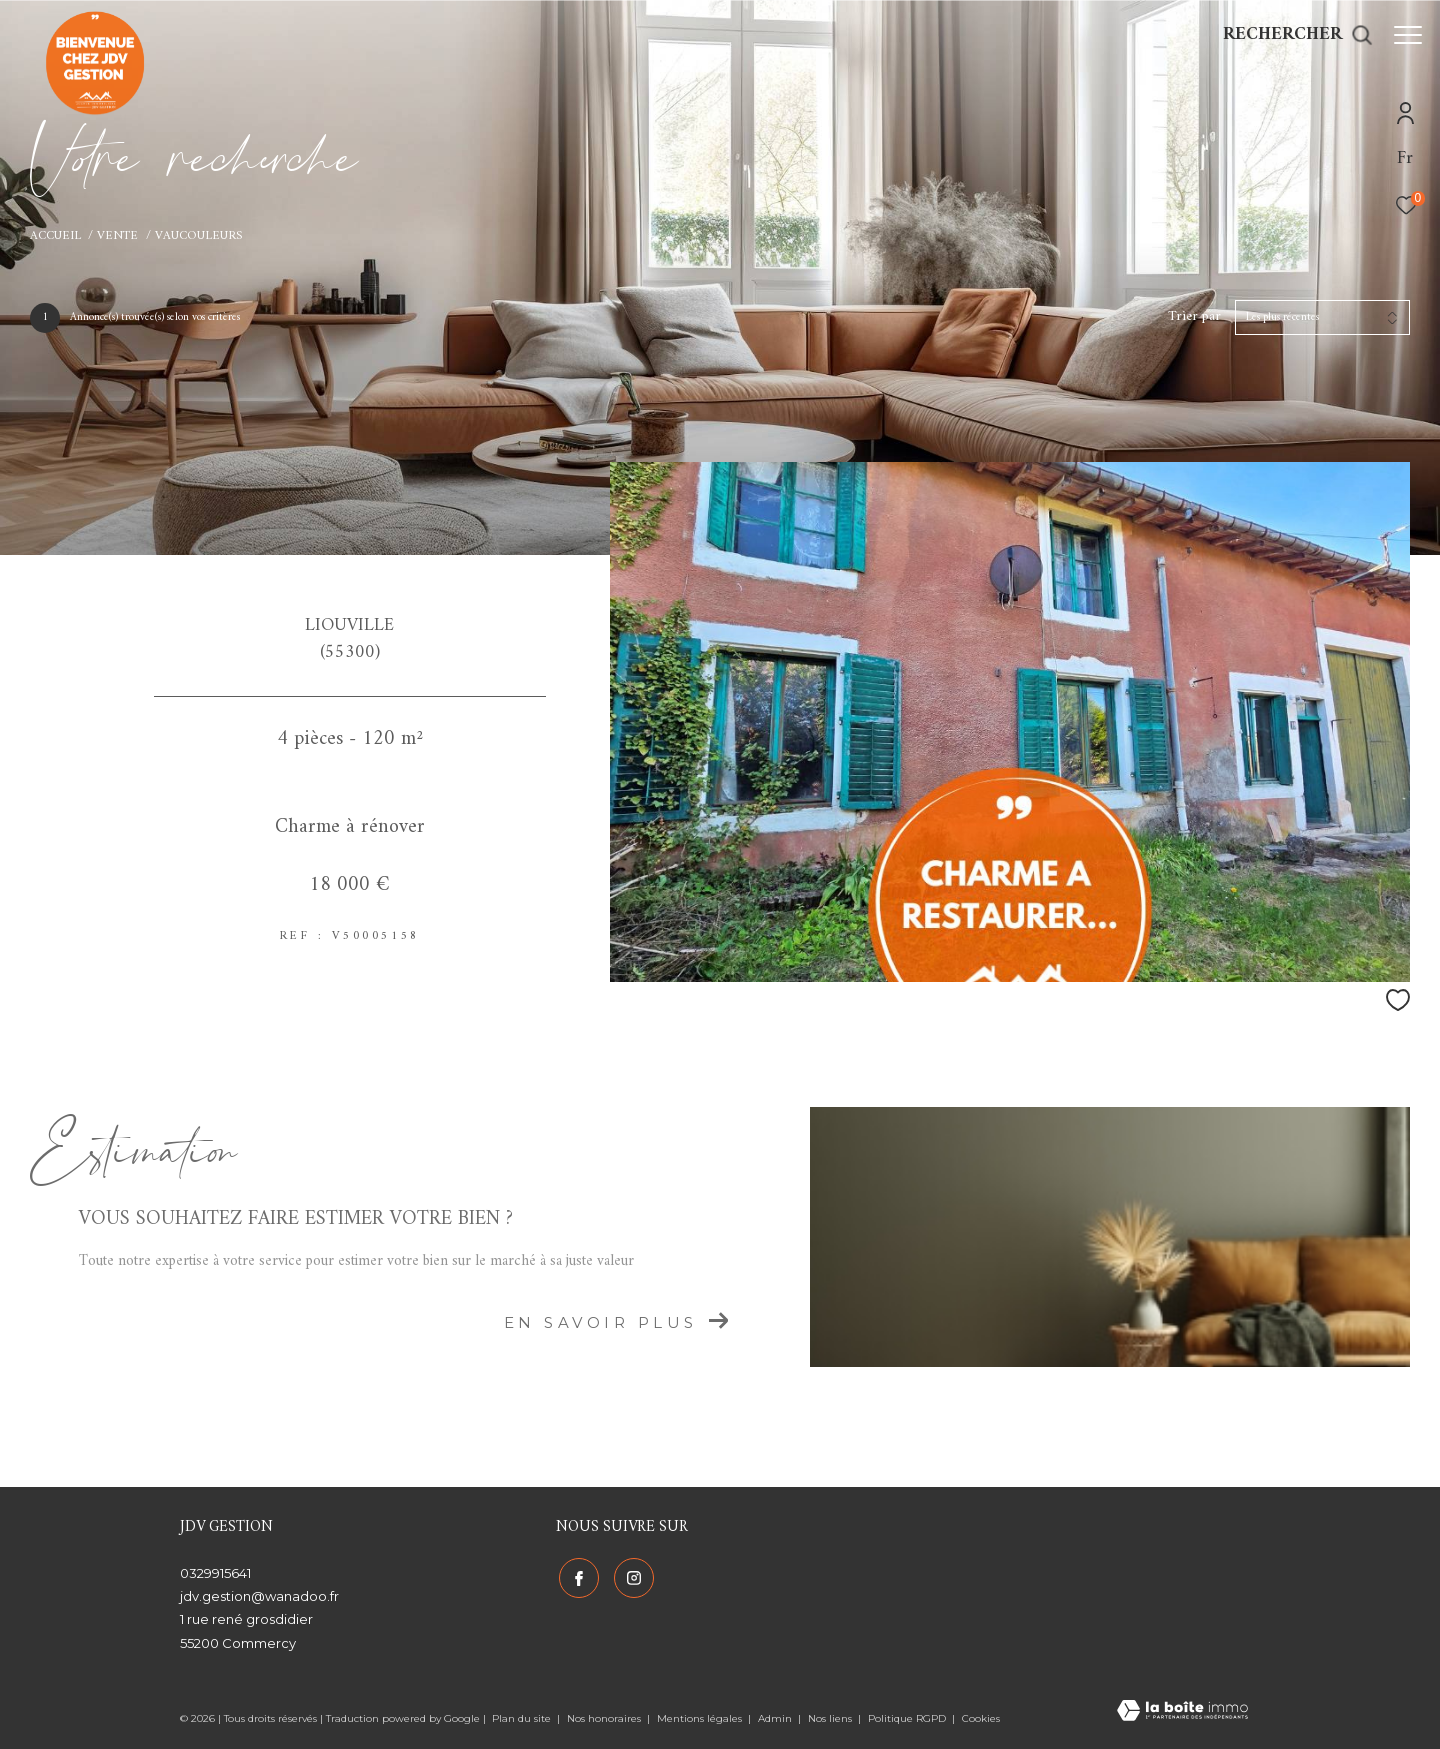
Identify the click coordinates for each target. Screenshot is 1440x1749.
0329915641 (215, 1573)
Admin (776, 1718)
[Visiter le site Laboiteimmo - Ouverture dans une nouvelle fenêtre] (1182, 1713)
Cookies (981, 1719)
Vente (117, 236)
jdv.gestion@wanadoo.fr (259, 1596)
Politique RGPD (907, 1718)
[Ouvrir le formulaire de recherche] (1288, 35)
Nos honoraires (605, 1718)
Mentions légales (701, 1718)
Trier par (1194, 317)
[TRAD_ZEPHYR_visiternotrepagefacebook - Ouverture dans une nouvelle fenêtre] (576, 1576)
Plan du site (523, 1718)
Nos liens (831, 1718)
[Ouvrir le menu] (1408, 35)
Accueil (55, 236)
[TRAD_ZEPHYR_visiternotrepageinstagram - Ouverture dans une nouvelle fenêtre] (631, 1576)
